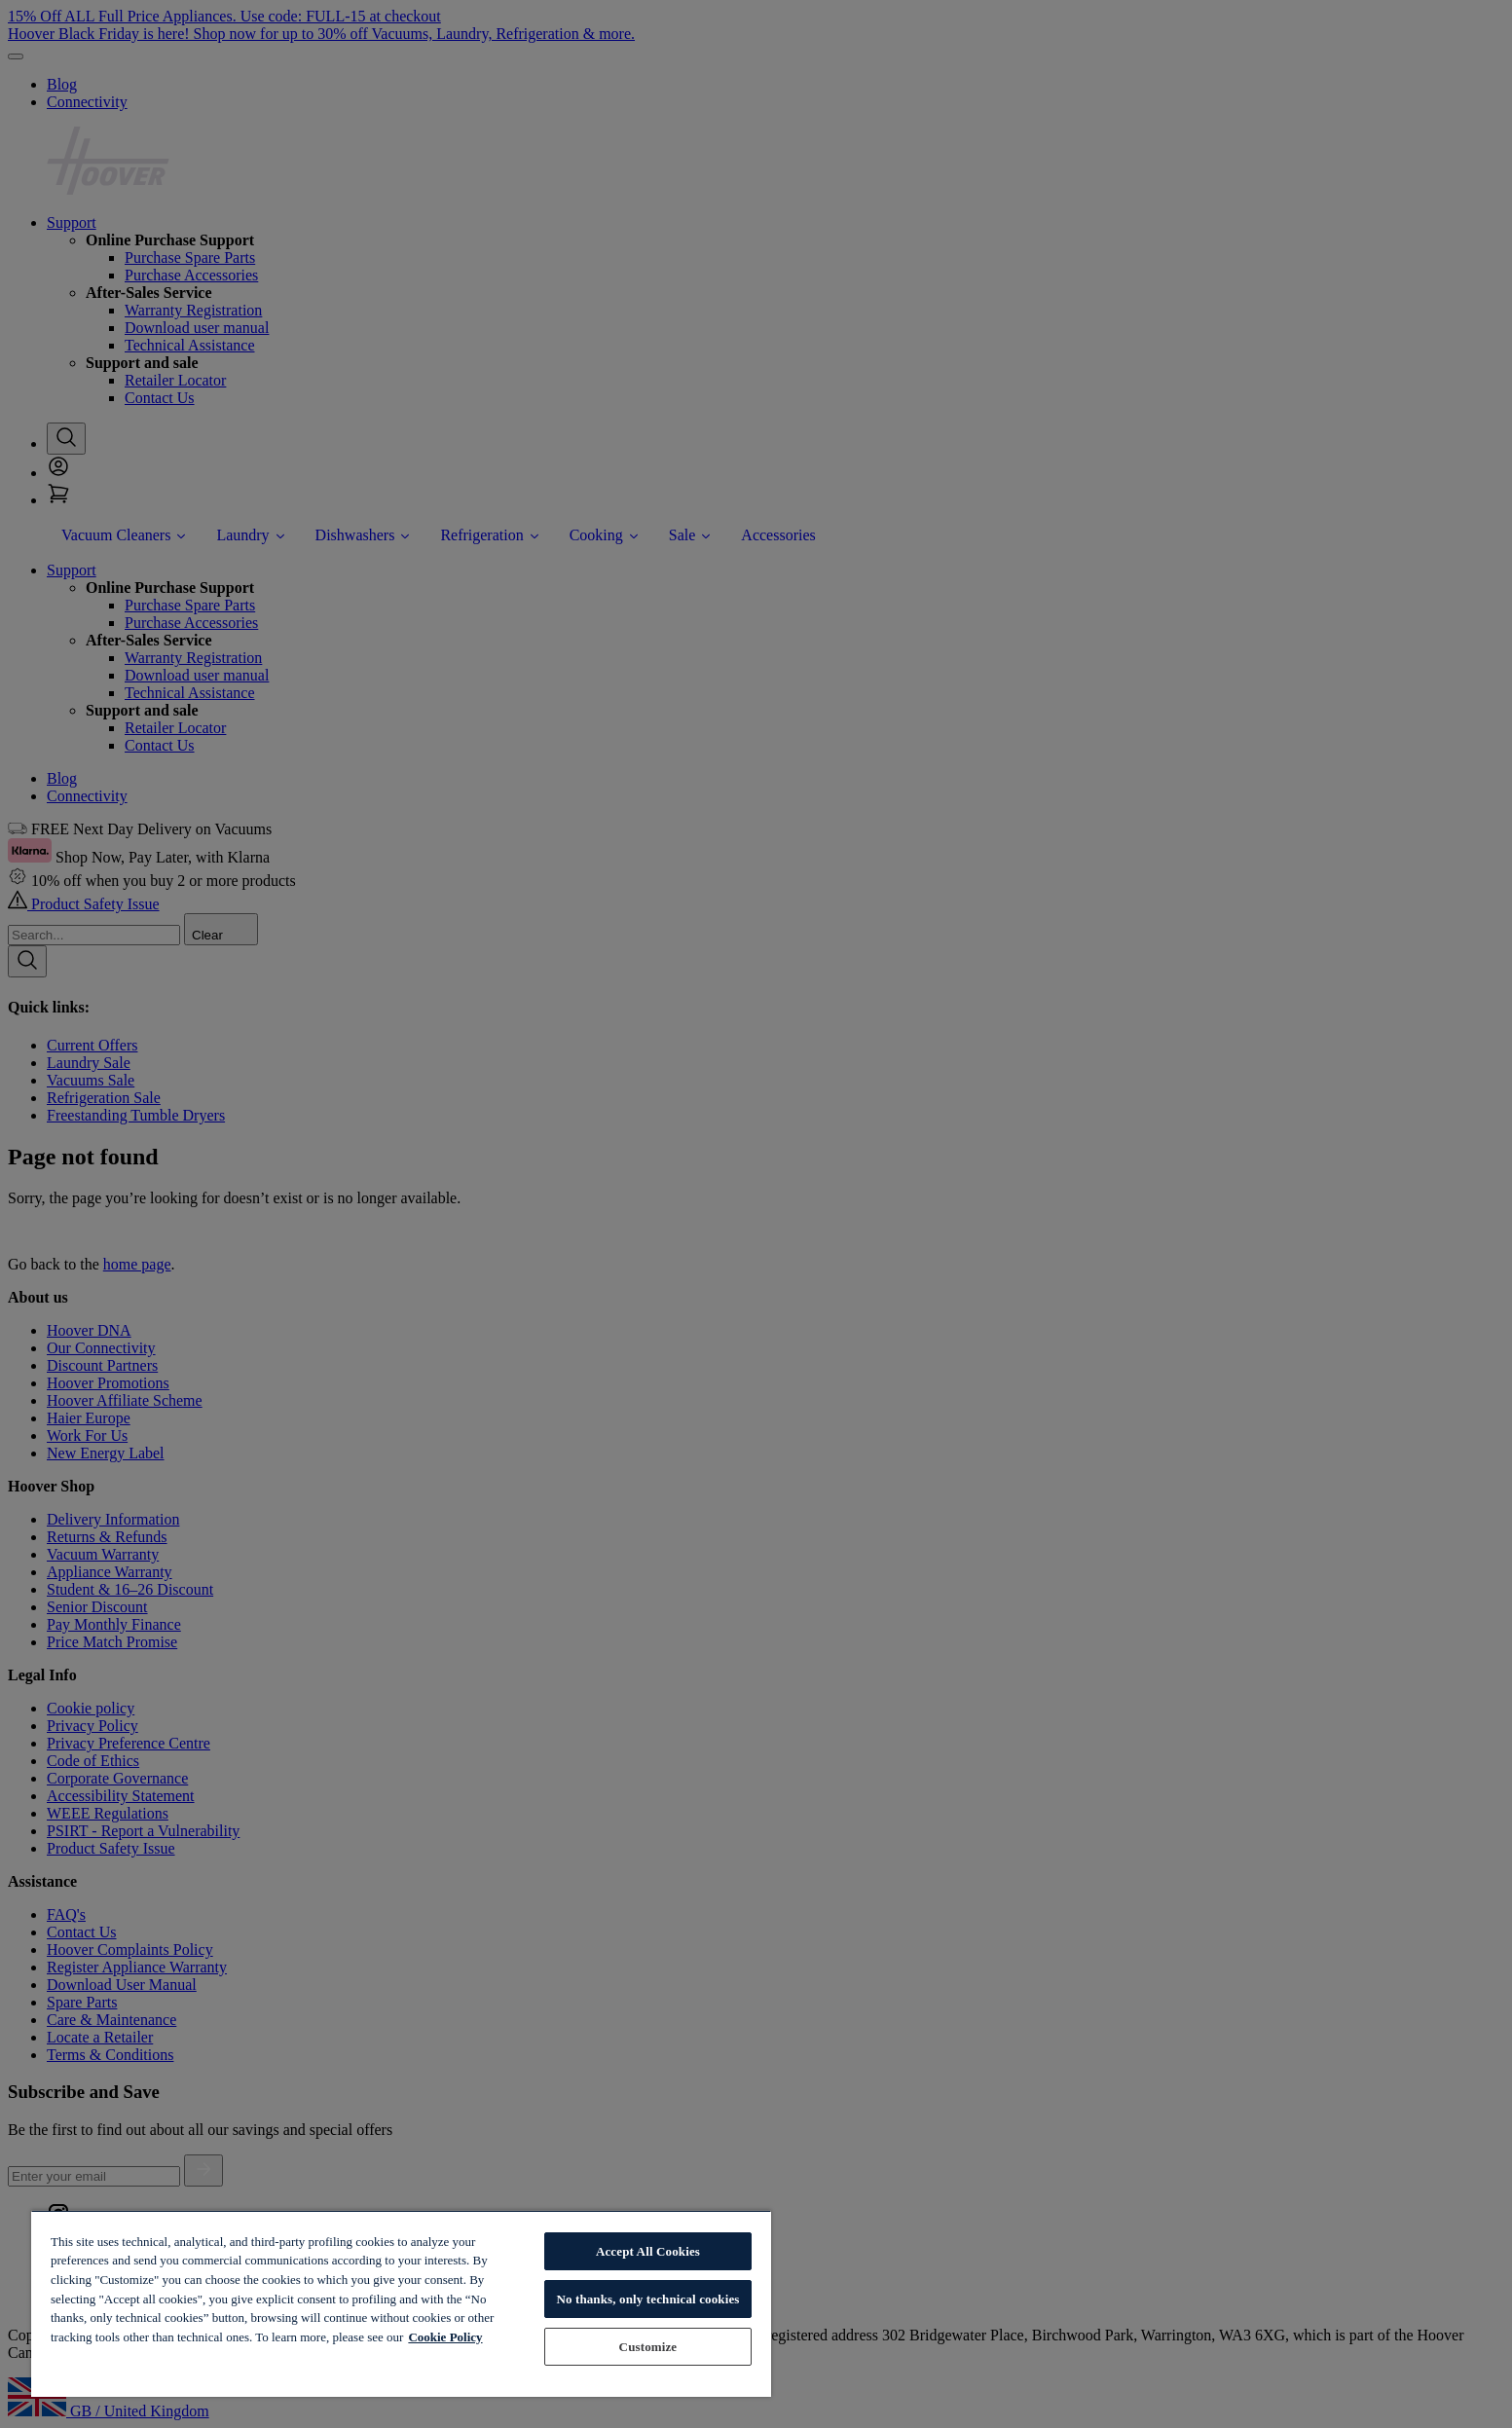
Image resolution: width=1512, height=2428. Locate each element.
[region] (401, 2303)
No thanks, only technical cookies (647, 2299)
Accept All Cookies (648, 2251)
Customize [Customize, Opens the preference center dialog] (648, 2346)
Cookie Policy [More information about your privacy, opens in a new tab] (445, 2337)
